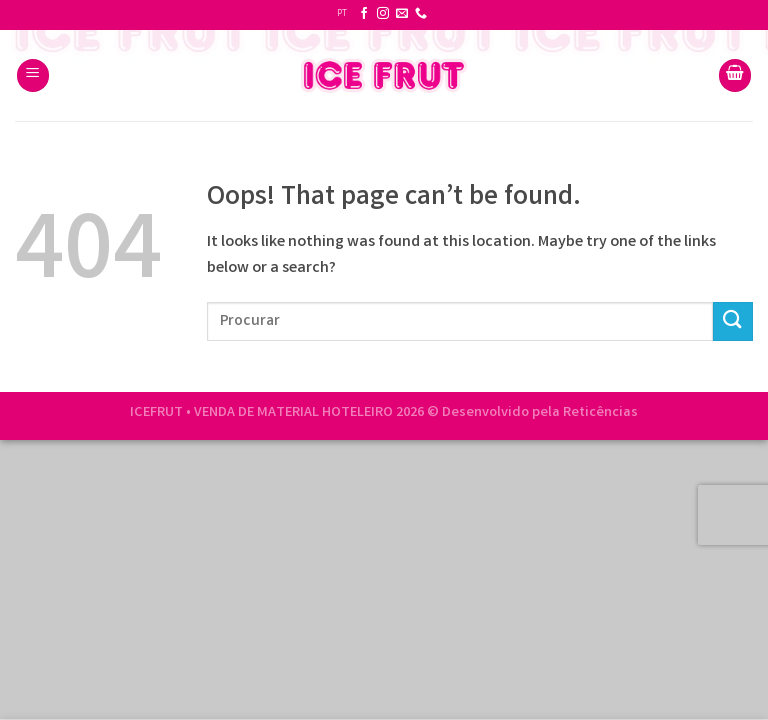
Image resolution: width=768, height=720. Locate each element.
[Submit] (733, 321)
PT (342, 14)
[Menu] (33, 75)
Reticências (600, 413)
